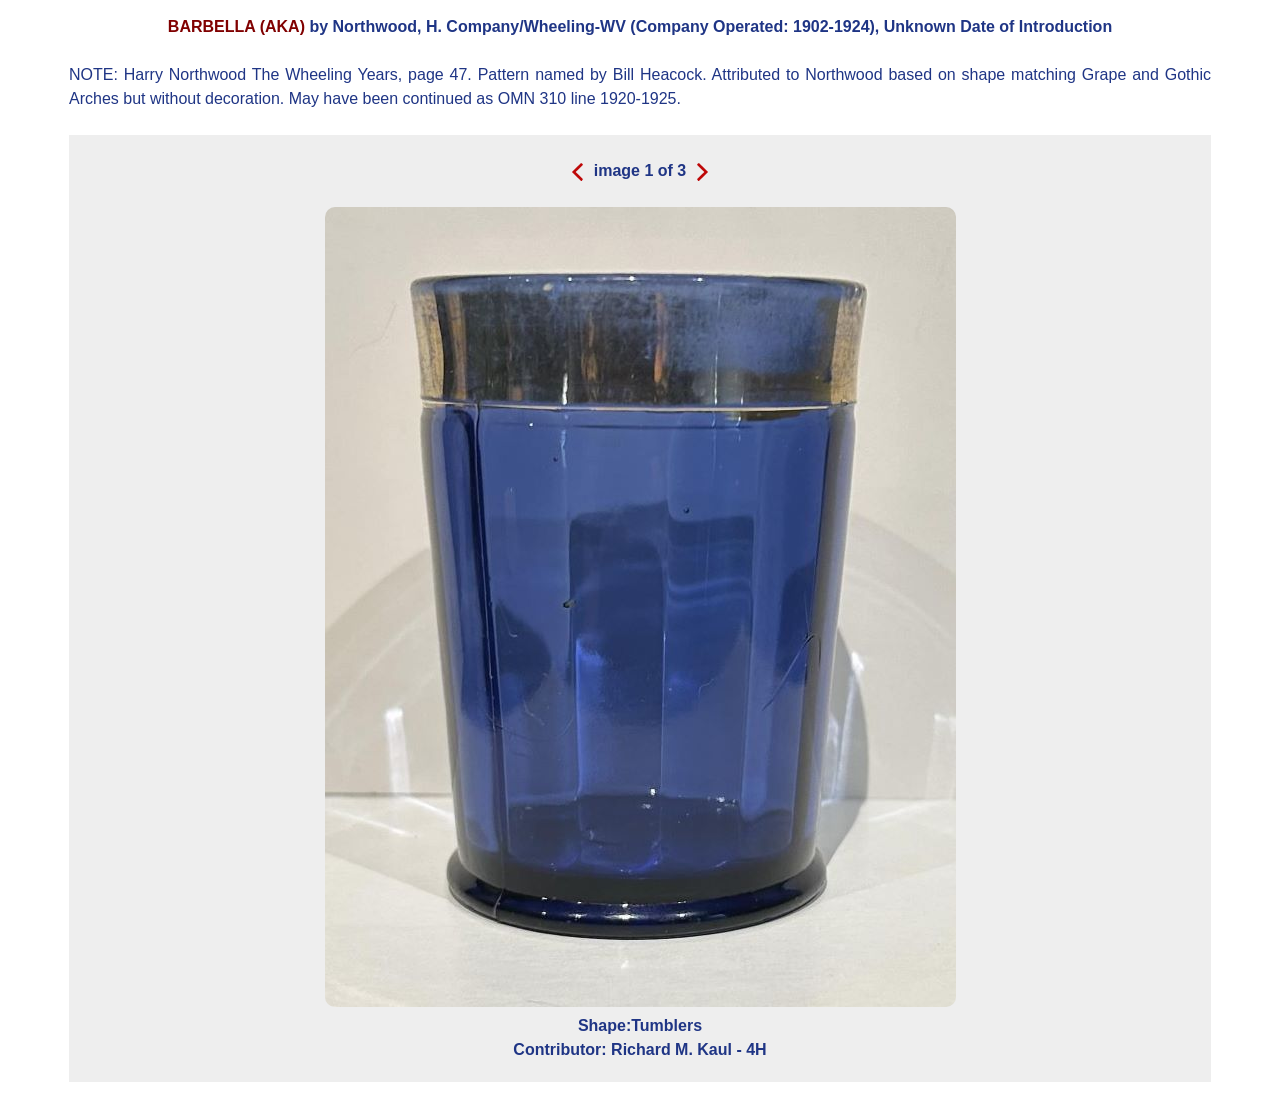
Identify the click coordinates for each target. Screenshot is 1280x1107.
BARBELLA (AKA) (236, 26)
